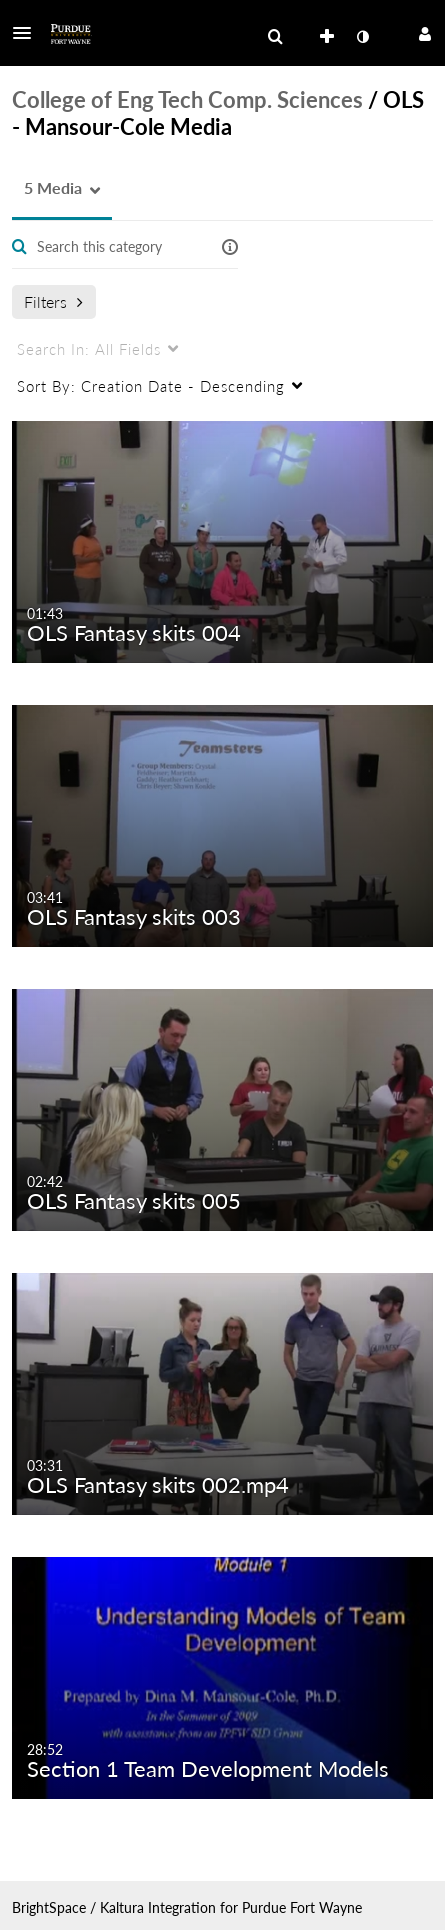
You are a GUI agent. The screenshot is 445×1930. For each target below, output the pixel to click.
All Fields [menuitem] (89, 349)
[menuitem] (275, 37)
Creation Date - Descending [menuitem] (151, 386)
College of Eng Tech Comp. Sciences (187, 99)
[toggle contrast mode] (362, 37)
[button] (28, 33)
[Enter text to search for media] (116, 247)
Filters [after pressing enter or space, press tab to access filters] (53, 301)
